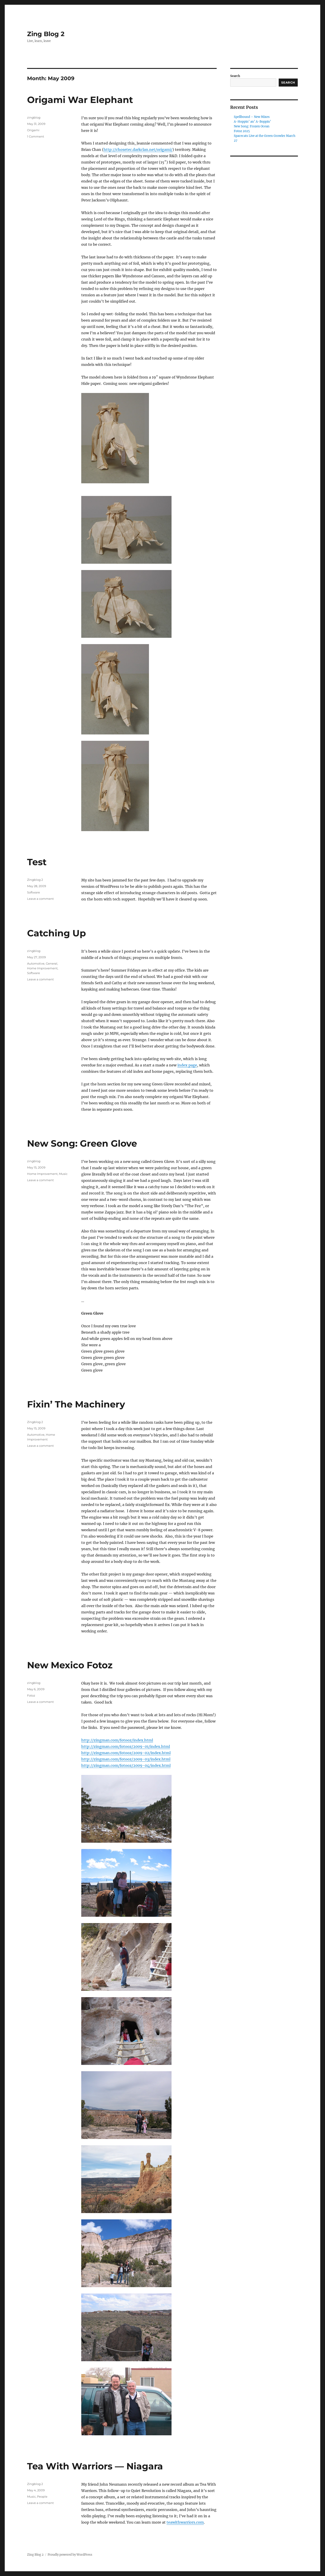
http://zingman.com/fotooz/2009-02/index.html (126, 1753)
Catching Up (56, 933)
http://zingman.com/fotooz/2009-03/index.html (125, 1759)
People (42, 2496)
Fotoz (31, 1695)
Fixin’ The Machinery (76, 1404)
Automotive (35, 963)
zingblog (33, 117)
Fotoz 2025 (242, 131)
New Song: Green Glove (82, 1143)
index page (187, 1065)
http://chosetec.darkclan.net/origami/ (138, 149)
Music (63, 1174)
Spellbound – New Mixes (252, 117)
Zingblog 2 (35, 879)
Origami (33, 130)
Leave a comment (40, 898)
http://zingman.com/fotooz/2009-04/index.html (126, 1765)
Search (235, 76)
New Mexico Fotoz (70, 1665)
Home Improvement (42, 968)
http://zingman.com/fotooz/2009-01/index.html (125, 1746)
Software (33, 892)
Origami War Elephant (80, 99)
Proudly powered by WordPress (70, 2555)
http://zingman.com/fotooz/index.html (117, 1740)
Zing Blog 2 (46, 34)
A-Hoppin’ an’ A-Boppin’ (252, 122)
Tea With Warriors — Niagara (95, 2466)
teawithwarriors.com (185, 2522)
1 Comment (35, 136)
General (51, 963)
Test (36, 861)
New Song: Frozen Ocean (251, 126)
